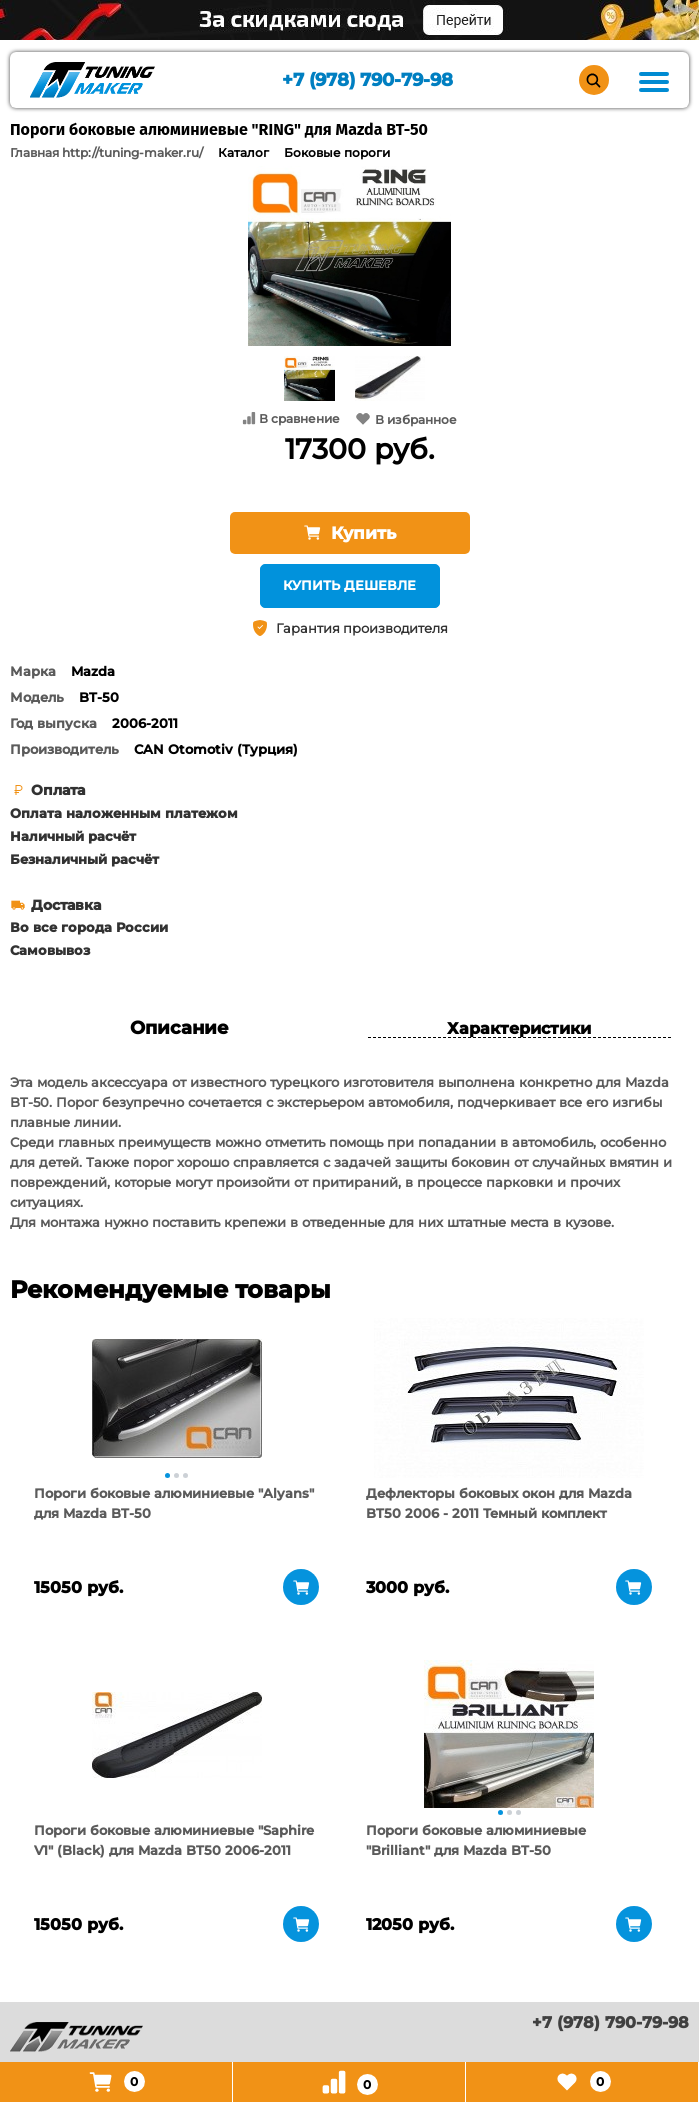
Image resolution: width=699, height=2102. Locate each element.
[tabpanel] (177, 1398)
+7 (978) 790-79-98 (367, 80)
